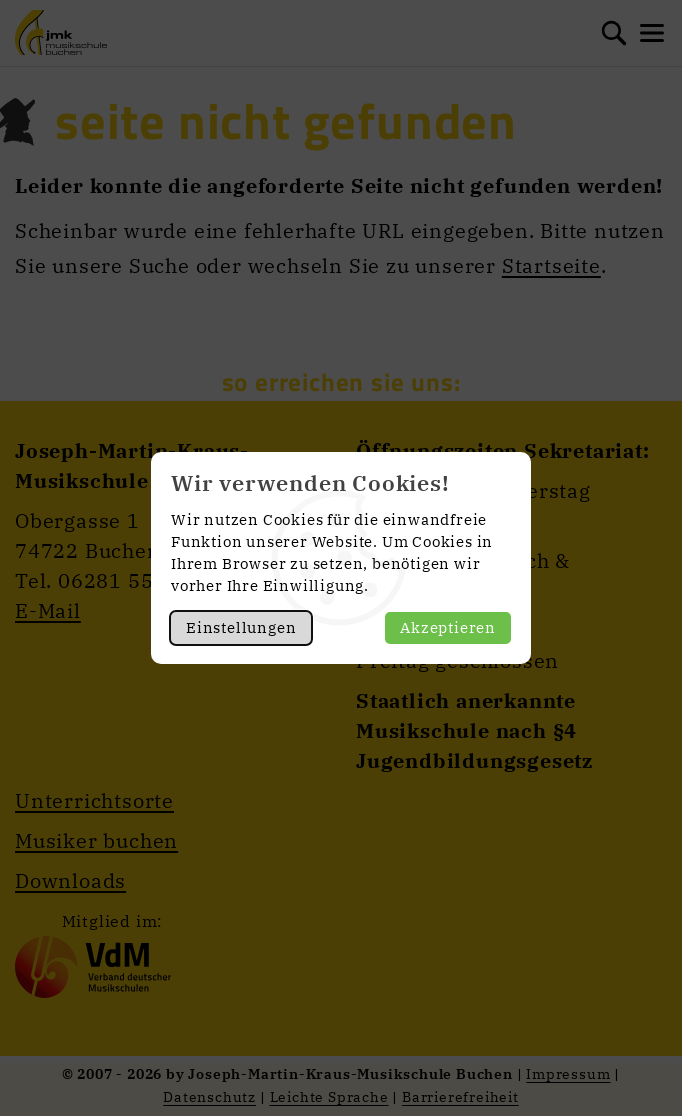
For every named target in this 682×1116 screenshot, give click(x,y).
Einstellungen (241, 627)
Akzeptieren (448, 627)
